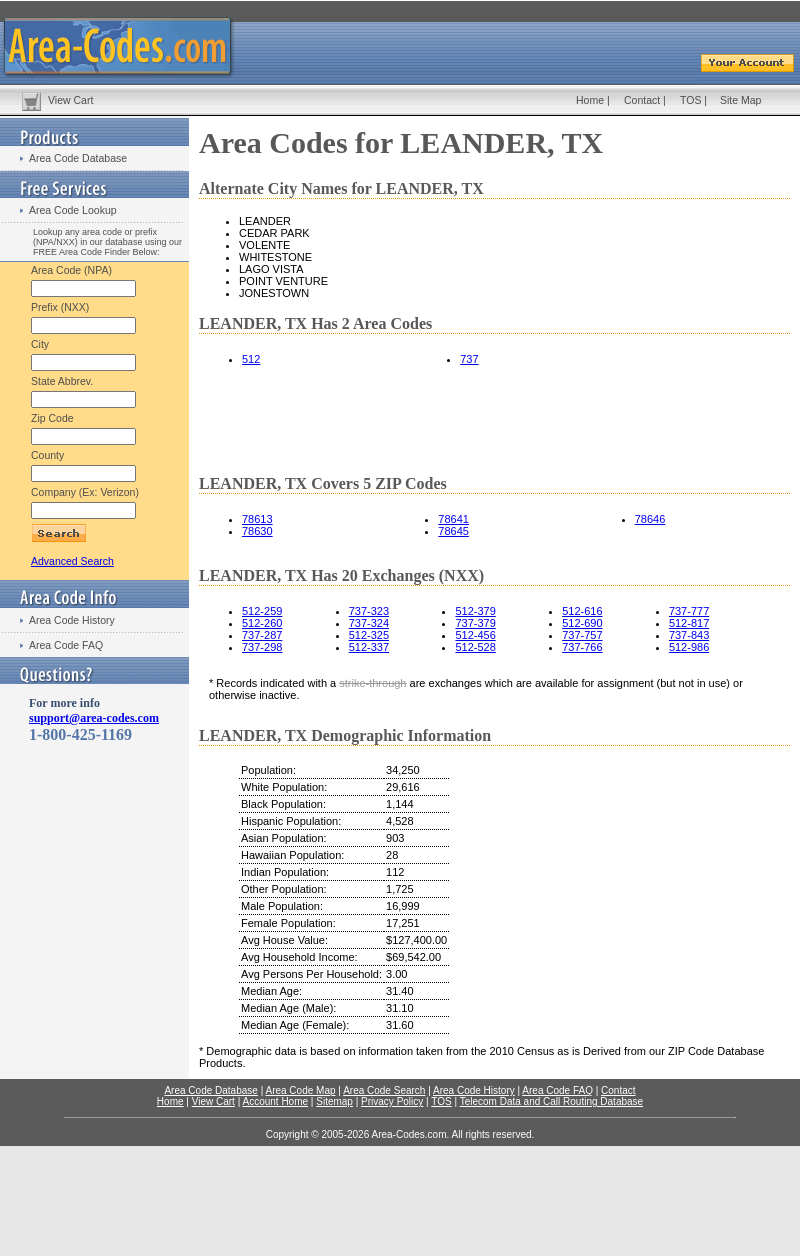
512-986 (689, 647)
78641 (453, 519)
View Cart (70, 100)
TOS (690, 100)
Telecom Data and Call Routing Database (551, 1101)
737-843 (689, 635)
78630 (257, 531)
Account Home (275, 1101)
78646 (650, 519)
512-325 (369, 635)
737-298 (262, 647)
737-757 (582, 635)
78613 (257, 519)
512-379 (475, 611)
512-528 (475, 647)
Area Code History (72, 620)
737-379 (475, 623)
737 (469, 359)
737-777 (689, 611)
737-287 (262, 635)
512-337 (369, 647)
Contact (642, 100)
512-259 (262, 611)
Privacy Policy (392, 1101)
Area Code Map (300, 1090)
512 (251, 359)
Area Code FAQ (66, 645)
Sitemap (334, 1101)
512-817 (689, 623)
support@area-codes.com (94, 718)
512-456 (475, 635)
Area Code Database (78, 158)
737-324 (369, 623)
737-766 (582, 647)
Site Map (740, 100)
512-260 (262, 623)
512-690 (582, 623)
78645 (453, 531)
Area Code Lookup (73, 210)
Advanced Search (72, 561)
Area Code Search (384, 1090)
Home (590, 100)
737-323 (369, 611)
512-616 (582, 611)
